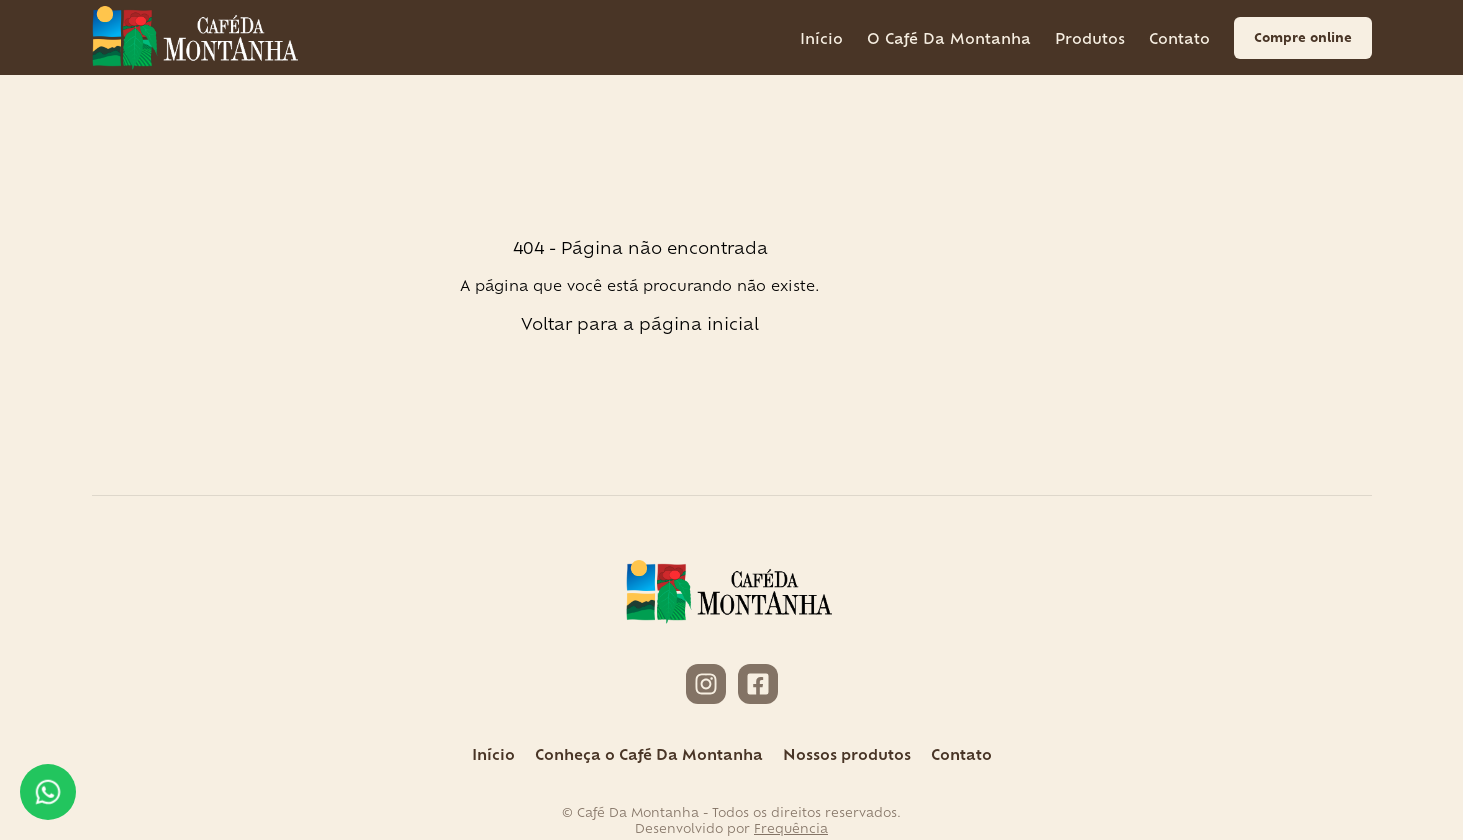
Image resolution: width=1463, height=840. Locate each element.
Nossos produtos (847, 753)
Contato (1179, 37)
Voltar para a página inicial (640, 323)
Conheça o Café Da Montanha (649, 753)
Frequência (791, 828)
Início (821, 37)
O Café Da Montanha (949, 37)
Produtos (1090, 37)
